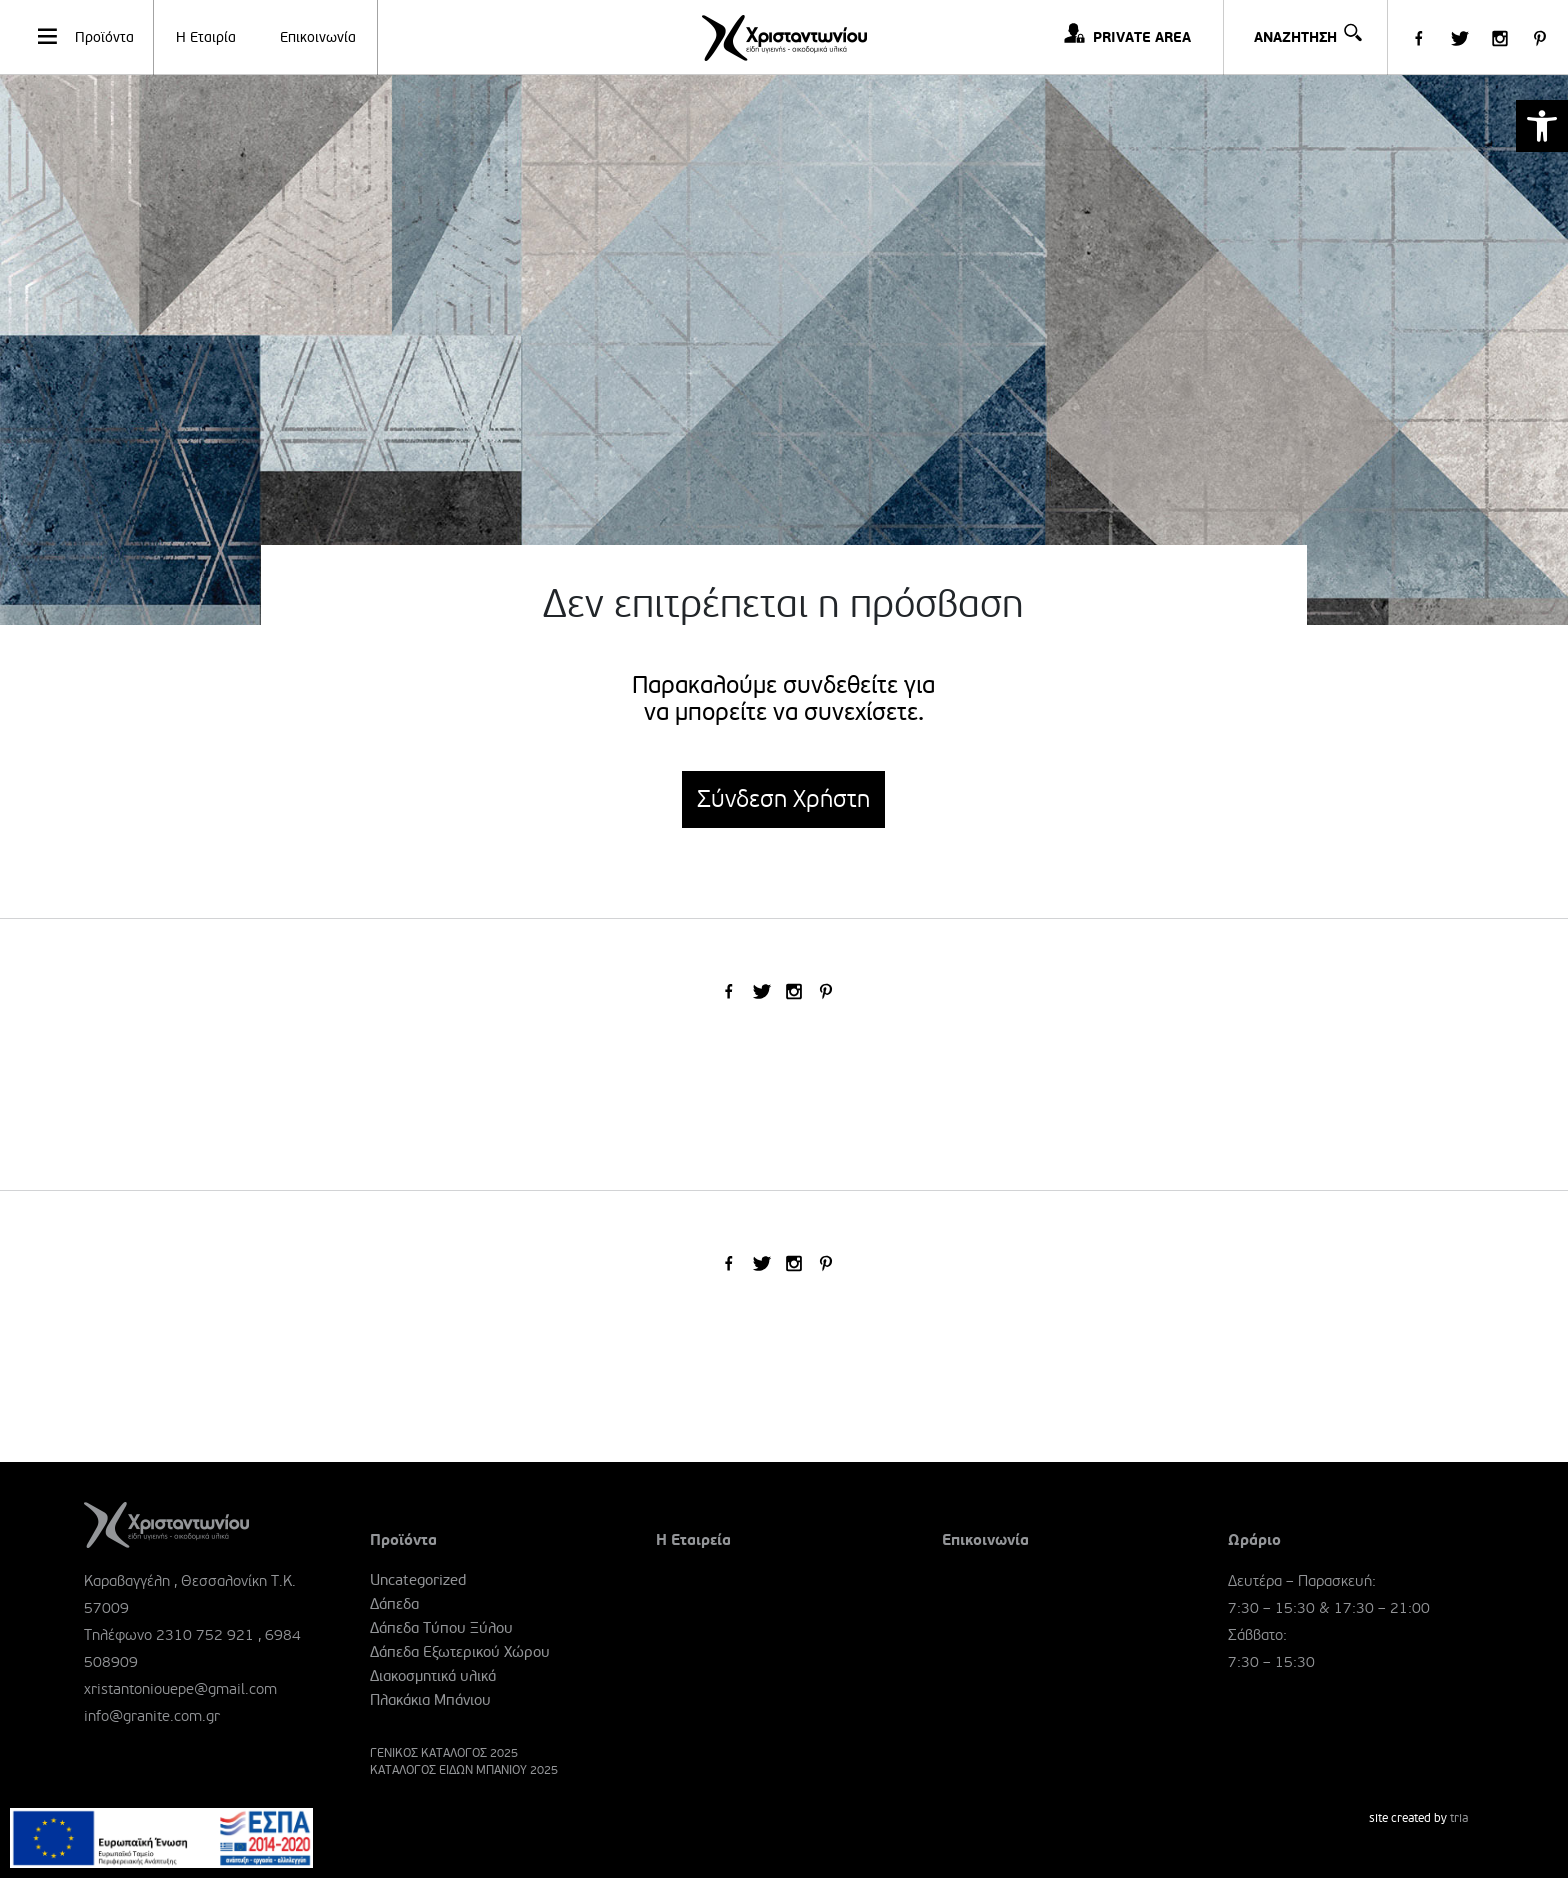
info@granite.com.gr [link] (152, 1716)
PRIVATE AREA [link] (1142, 37)
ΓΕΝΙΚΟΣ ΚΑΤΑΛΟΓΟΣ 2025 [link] (444, 1753)
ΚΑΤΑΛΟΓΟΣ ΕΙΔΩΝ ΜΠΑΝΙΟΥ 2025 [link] (464, 1770)
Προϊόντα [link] (84, 36)
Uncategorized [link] (418, 1580)
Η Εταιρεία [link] (693, 1540)
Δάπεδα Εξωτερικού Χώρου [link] (460, 1652)
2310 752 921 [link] (205, 1635)
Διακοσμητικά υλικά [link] (433, 1676)
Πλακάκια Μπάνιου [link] (430, 1700)
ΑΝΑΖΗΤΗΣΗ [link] (1306, 23)
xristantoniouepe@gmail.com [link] (180, 1689)
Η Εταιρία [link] (206, 37)
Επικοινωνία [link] (318, 37)
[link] (1542, 126)
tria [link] (1459, 1818)
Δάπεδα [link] (394, 1604)
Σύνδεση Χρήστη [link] (783, 799)
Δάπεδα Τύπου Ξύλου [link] (441, 1628)
